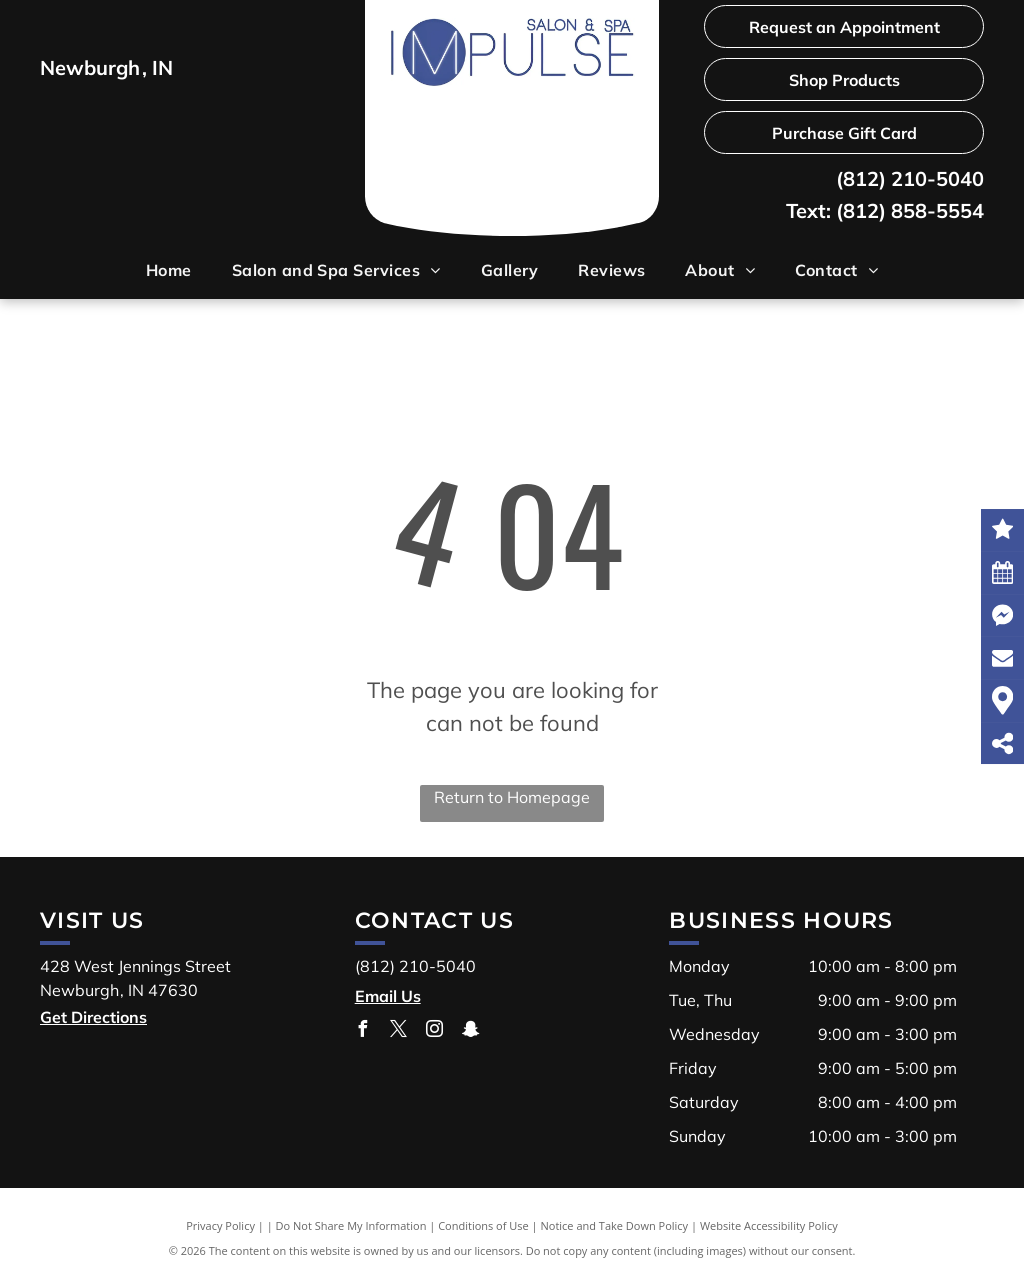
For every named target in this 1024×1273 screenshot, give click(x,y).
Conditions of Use (483, 1225)
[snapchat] (471, 1031)
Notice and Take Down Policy (615, 1225)
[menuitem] (169, 270)
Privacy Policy (220, 1225)
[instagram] (435, 1031)
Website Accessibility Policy (769, 1225)
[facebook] (363, 1031)
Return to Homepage (512, 797)
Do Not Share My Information (351, 1225)
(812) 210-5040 (910, 178)
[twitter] (399, 1031)
